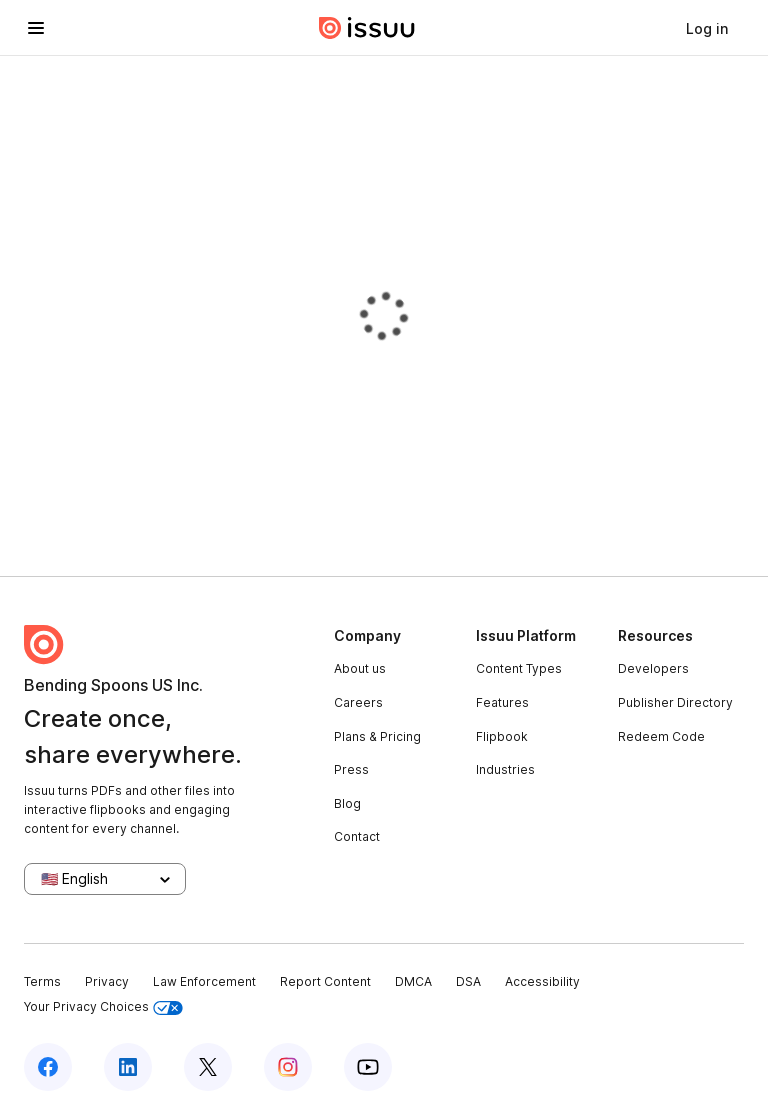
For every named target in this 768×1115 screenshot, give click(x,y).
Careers (358, 702)
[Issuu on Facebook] (48, 1067)
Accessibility (542, 981)
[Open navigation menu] (36, 28)
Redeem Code (661, 736)
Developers (653, 668)
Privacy (107, 981)
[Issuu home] (367, 28)
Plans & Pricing (377, 736)
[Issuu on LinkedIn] (128, 1067)
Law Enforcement (204, 981)
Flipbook (502, 736)
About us (360, 668)
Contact (357, 836)
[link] (707, 28)
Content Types (519, 668)
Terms (42, 981)
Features (502, 702)
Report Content (325, 981)
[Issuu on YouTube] (368, 1067)
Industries (505, 769)
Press (351, 769)
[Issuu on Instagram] (288, 1067)
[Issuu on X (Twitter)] (208, 1067)
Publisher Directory (675, 702)
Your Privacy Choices (103, 1007)
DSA (468, 981)
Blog (347, 803)
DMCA (413, 981)
